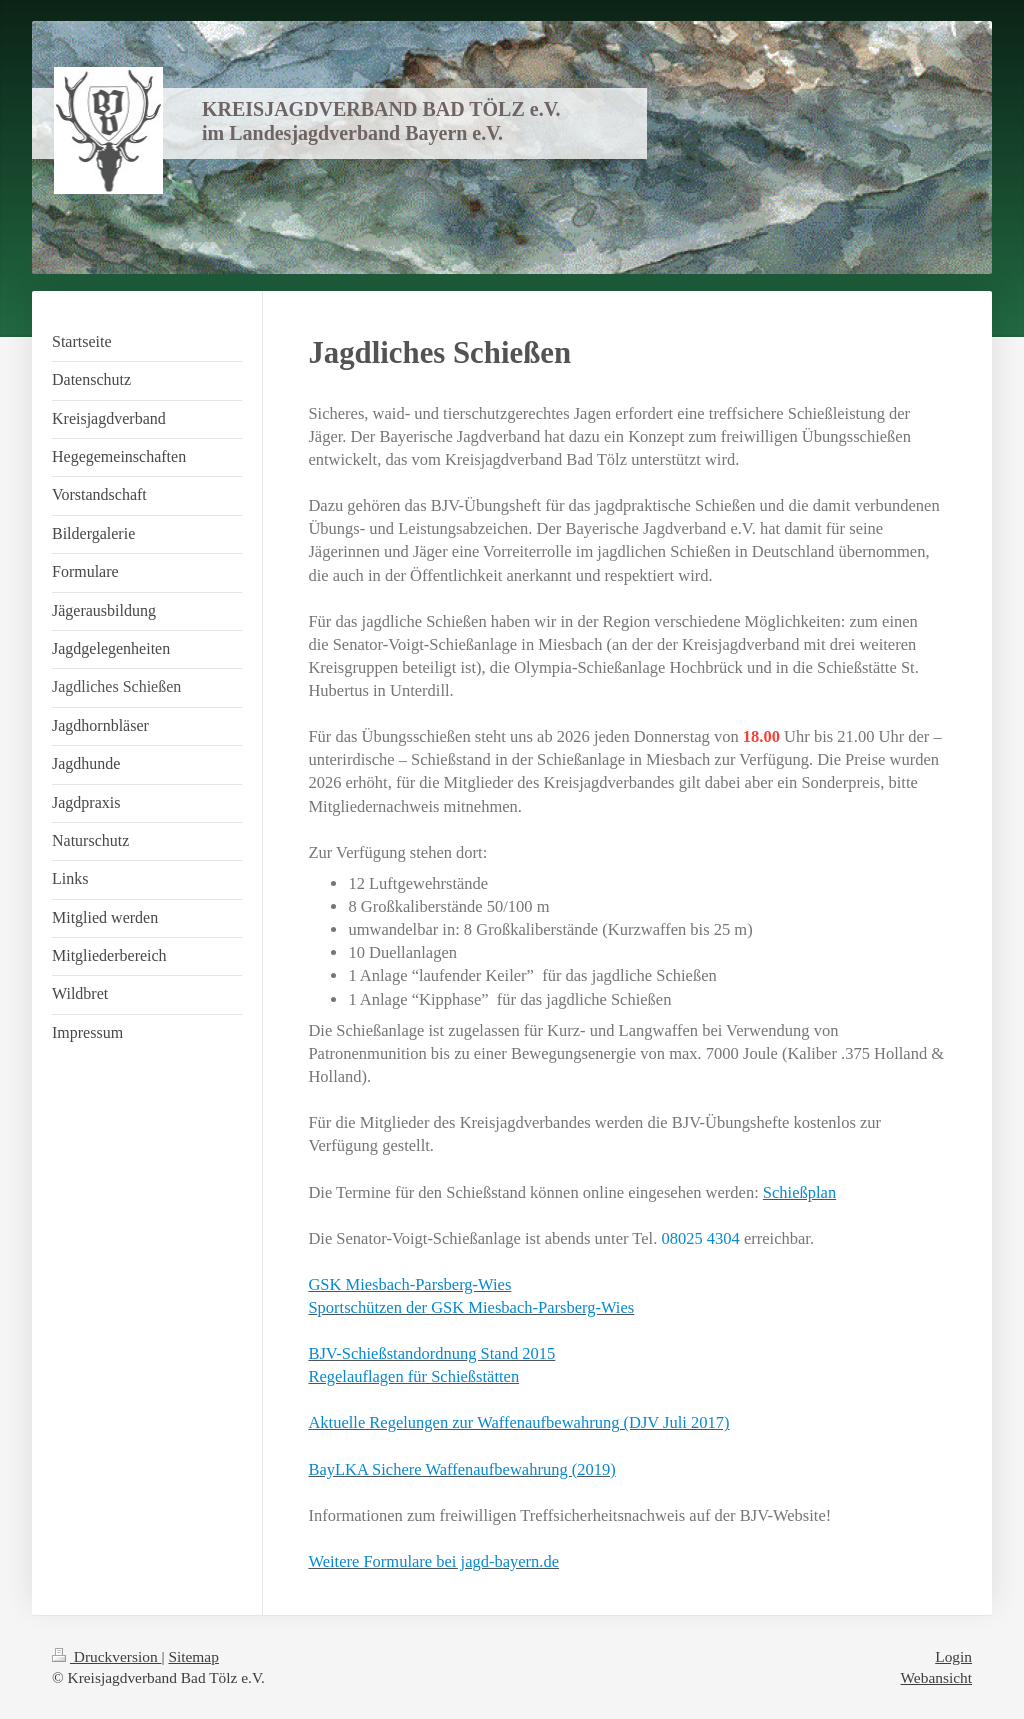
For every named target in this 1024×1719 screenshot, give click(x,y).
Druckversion (106, 1656)
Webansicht (936, 1677)
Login (953, 1656)
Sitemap (193, 1656)
